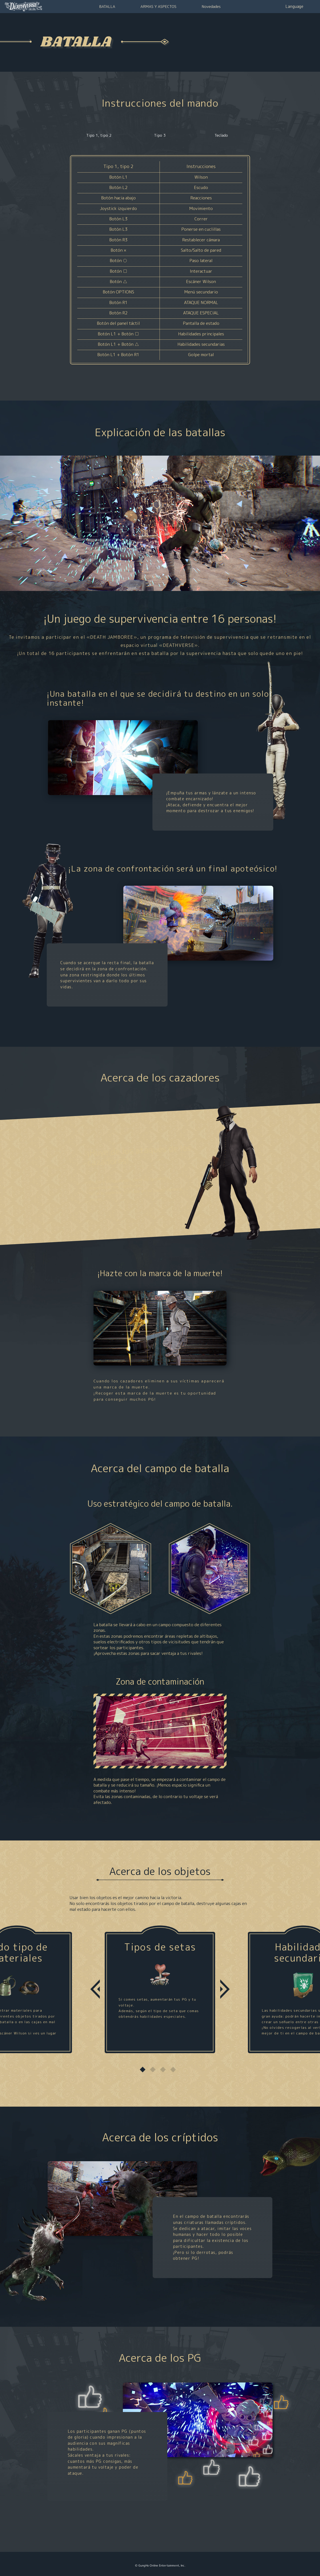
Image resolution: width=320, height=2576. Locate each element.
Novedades (211, 6)
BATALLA (107, 6)
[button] (95, 1989)
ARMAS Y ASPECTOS (158, 6)
